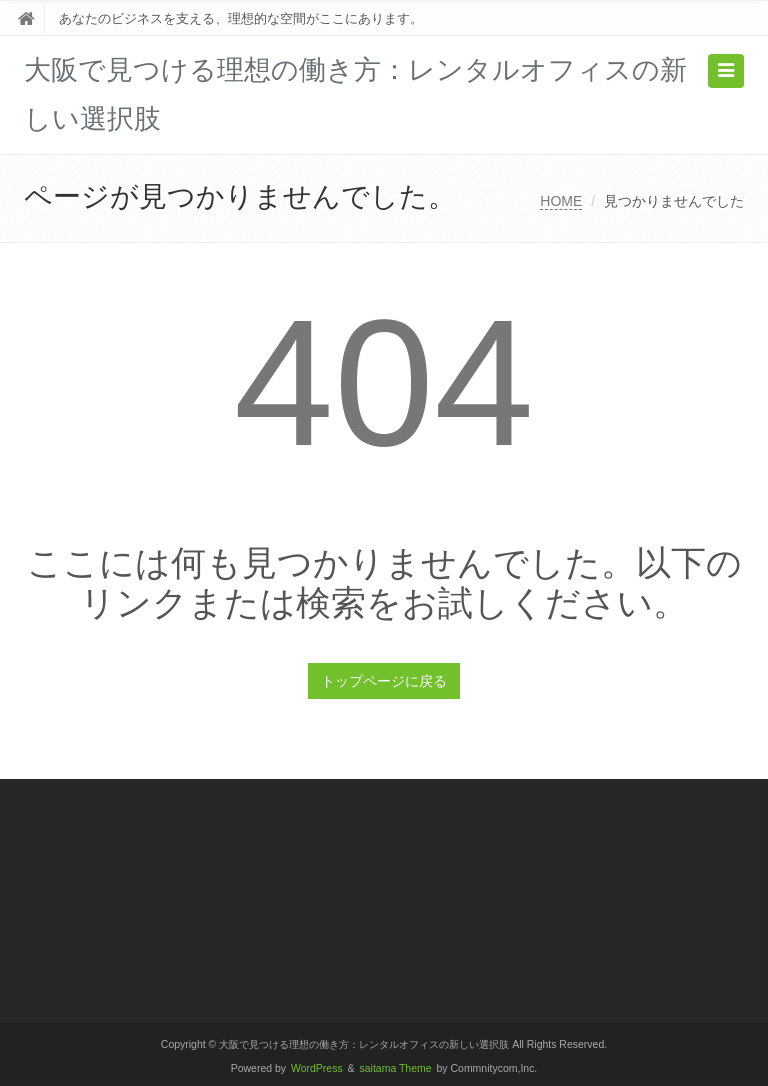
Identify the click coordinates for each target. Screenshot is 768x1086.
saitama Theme (396, 1068)
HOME (561, 201)
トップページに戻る (384, 681)
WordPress (317, 1068)
